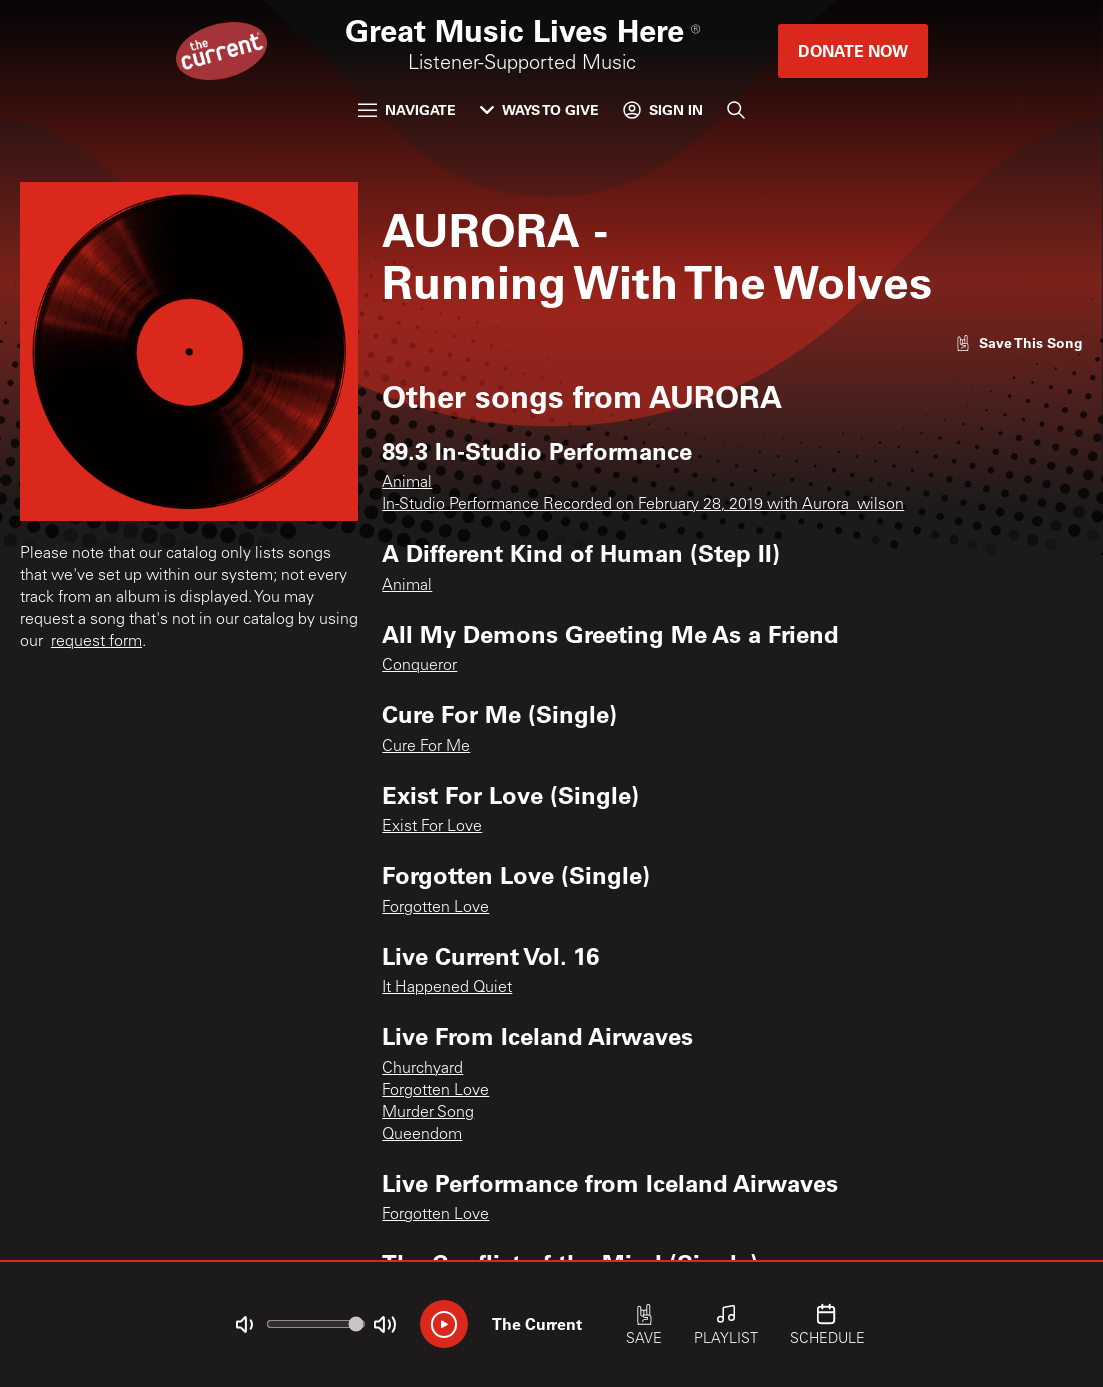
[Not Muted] (244, 1325)
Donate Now (853, 50)
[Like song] (1019, 342)
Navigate (407, 109)
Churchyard (422, 1069)
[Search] (736, 110)
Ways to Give (539, 109)
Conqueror (419, 666)
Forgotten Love (435, 908)
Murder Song (428, 1113)
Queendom (422, 1135)
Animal (407, 483)
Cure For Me (426, 747)
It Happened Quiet (447, 988)
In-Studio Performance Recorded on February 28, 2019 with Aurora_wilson (643, 505)
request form (96, 642)
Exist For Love (432, 827)
